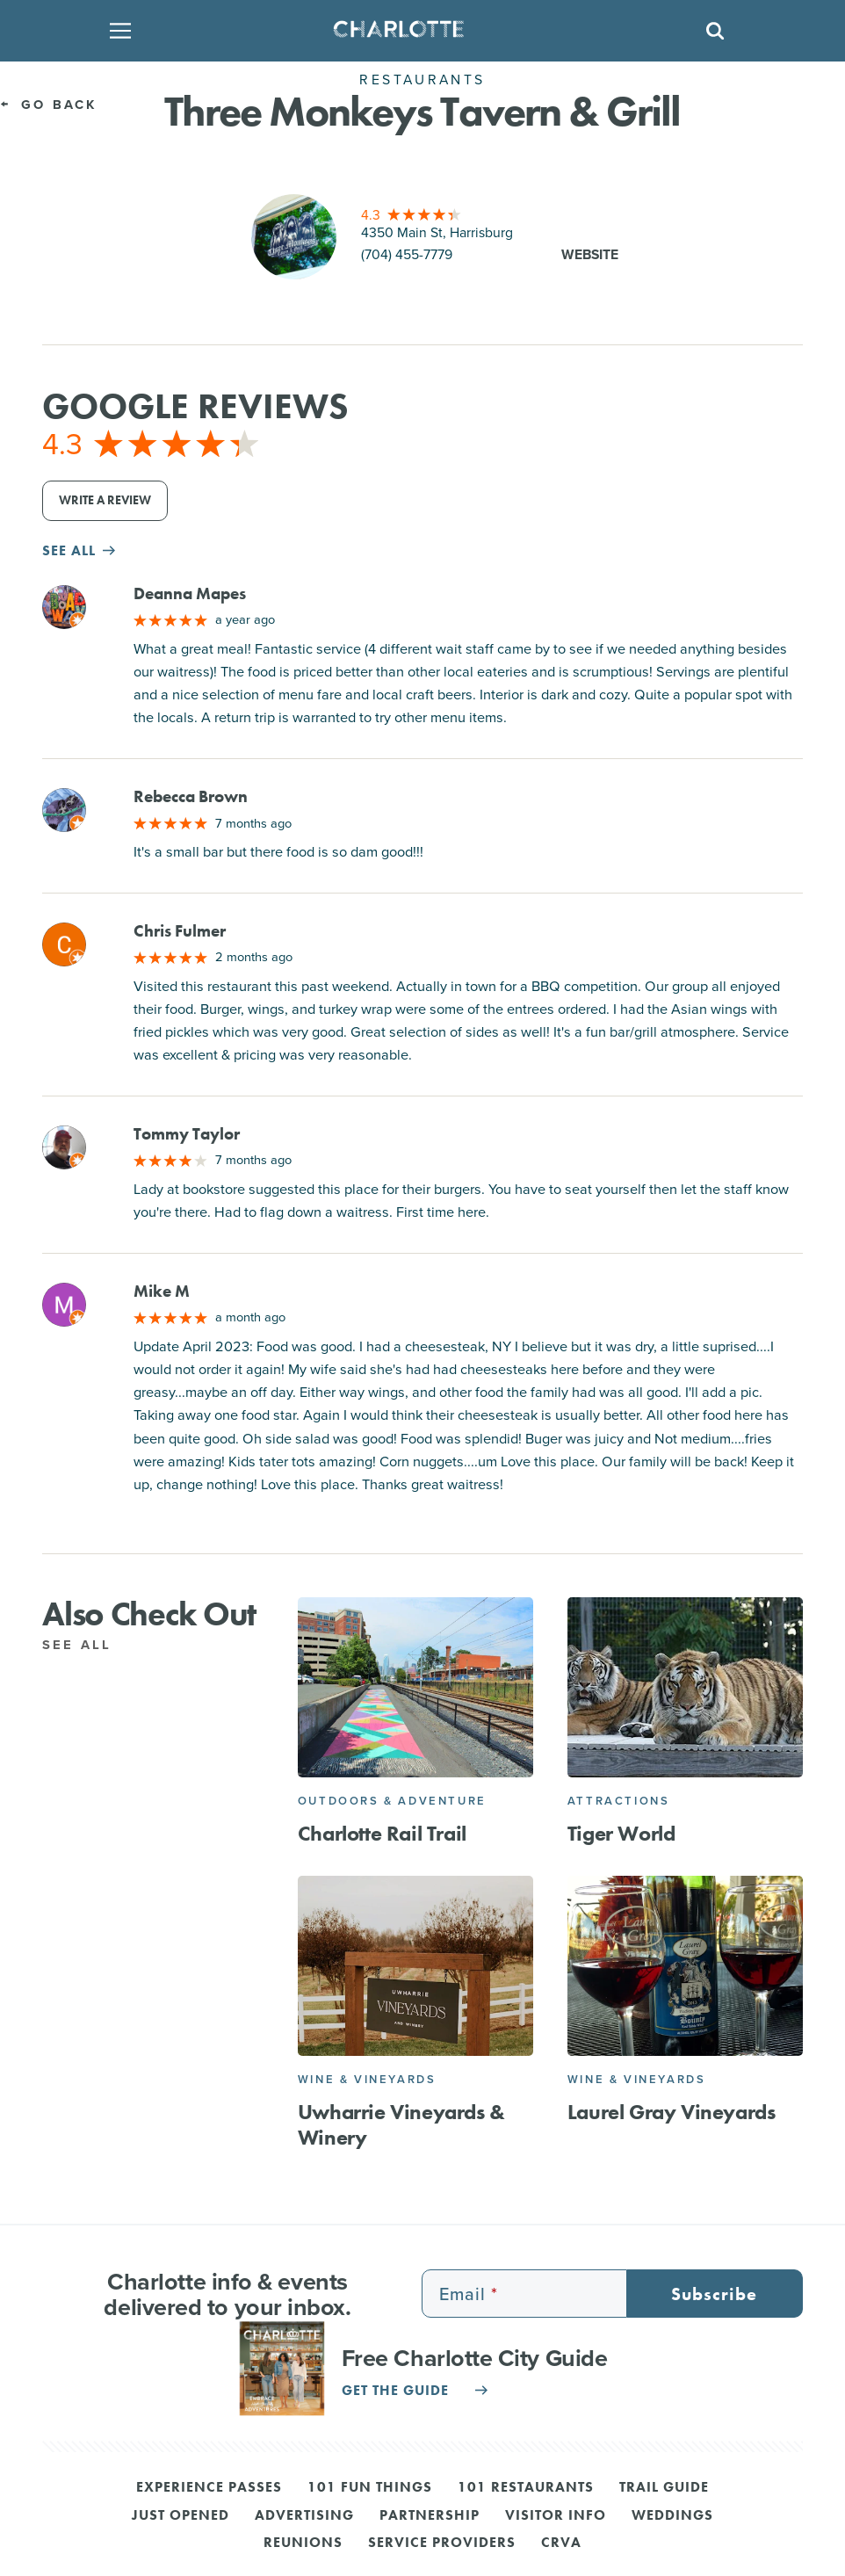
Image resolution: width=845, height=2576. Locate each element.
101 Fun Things (369, 2488)
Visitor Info (555, 2516)
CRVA (561, 2543)
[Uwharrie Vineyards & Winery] (415, 1966)
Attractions (618, 1800)
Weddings (672, 2516)
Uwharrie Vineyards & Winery (401, 2124)
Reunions (303, 2543)
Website (589, 254)
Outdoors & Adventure (392, 1800)
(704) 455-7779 (406, 254)
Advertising (304, 2516)
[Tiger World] (685, 1687)
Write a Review (105, 500)
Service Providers (442, 2543)
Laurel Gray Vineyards (671, 2111)
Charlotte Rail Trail (382, 1833)
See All (86, 1644)
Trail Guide (664, 2488)
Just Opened (180, 2516)
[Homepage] (417, 31)
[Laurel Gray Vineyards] (685, 1966)
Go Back (48, 104)
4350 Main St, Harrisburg (437, 232)
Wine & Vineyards (367, 2079)
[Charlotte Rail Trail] (415, 1687)
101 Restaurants (526, 2488)
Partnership (429, 2516)
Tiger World (621, 1833)
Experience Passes (209, 2488)
